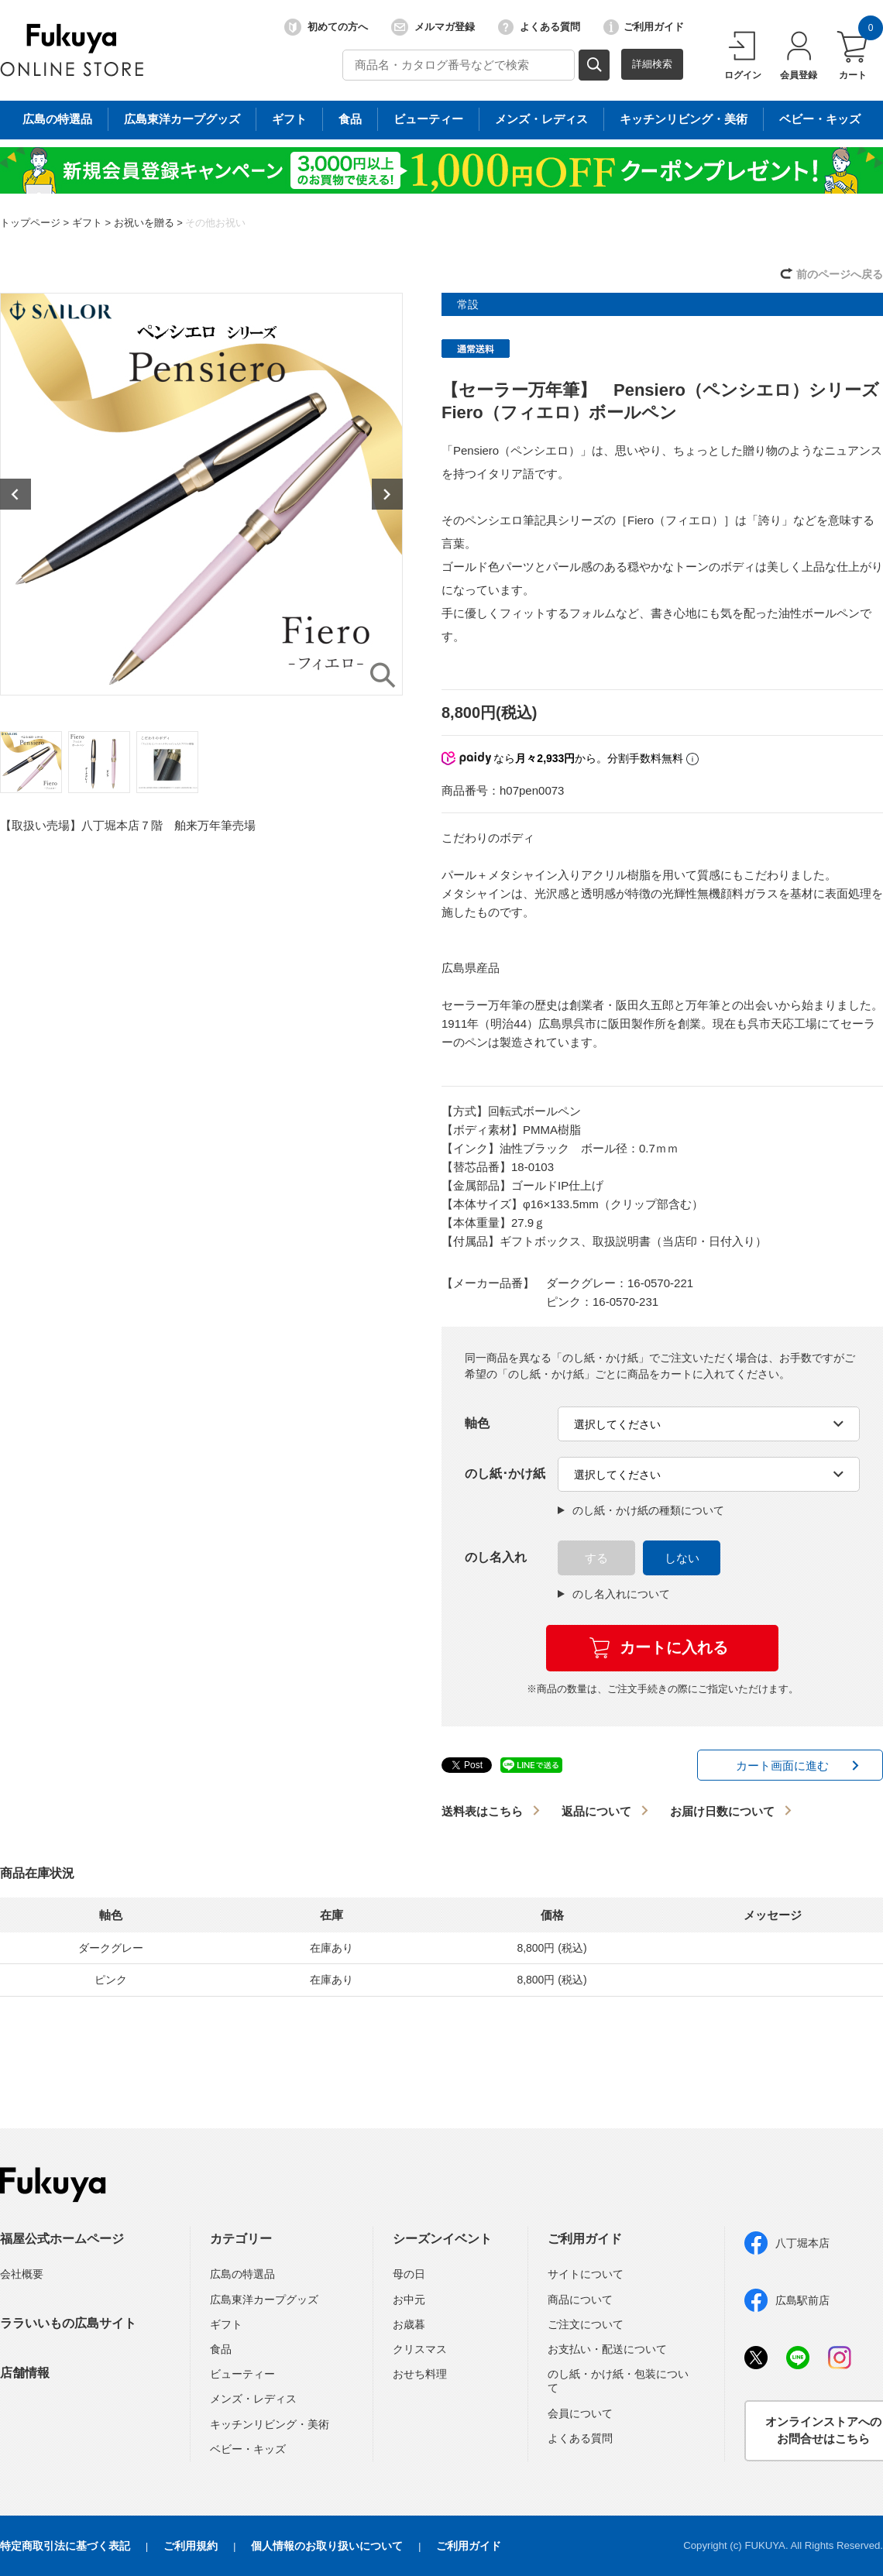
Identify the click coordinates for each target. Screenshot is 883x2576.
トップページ (30, 222)
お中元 (409, 2299)
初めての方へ (326, 27)
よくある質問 (539, 27)
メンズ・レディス (253, 2398)
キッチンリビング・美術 (269, 2424)
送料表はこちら (482, 1811)
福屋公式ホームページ (62, 2238)
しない (682, 1557)
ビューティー (242, 2374)
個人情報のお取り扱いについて (327, 2546)
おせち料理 (420, 2374)
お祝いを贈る (144, 222)
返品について (596, 1811)
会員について (580, 2413)
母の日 (409, 2274)
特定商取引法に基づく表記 (65, 2546)
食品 (221, 2349)
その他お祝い (215, 222)
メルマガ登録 (433, 27)
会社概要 (21, 2274)
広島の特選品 (242, 2274)
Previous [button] (15, 494)
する (596, 1557)
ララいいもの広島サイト (68, 2323)
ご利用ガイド (643, 27)
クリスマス (420, 2349)
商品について (580, 2299)
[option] (201, 494)
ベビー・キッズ (248, 2449)
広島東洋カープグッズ (264, 2299)
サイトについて (586, 2274)
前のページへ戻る (839, 274)
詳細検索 (652, 64)
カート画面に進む (782, 1765)
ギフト (87, 222)
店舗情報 (25, 2372)
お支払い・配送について (607, 2349)
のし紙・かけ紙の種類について (641, 1510)
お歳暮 (409, 2324)
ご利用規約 (190, 2546)
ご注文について (586, 2324)
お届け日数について (722, 1811)
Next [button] (387, 494)
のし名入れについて (614, 1594)
